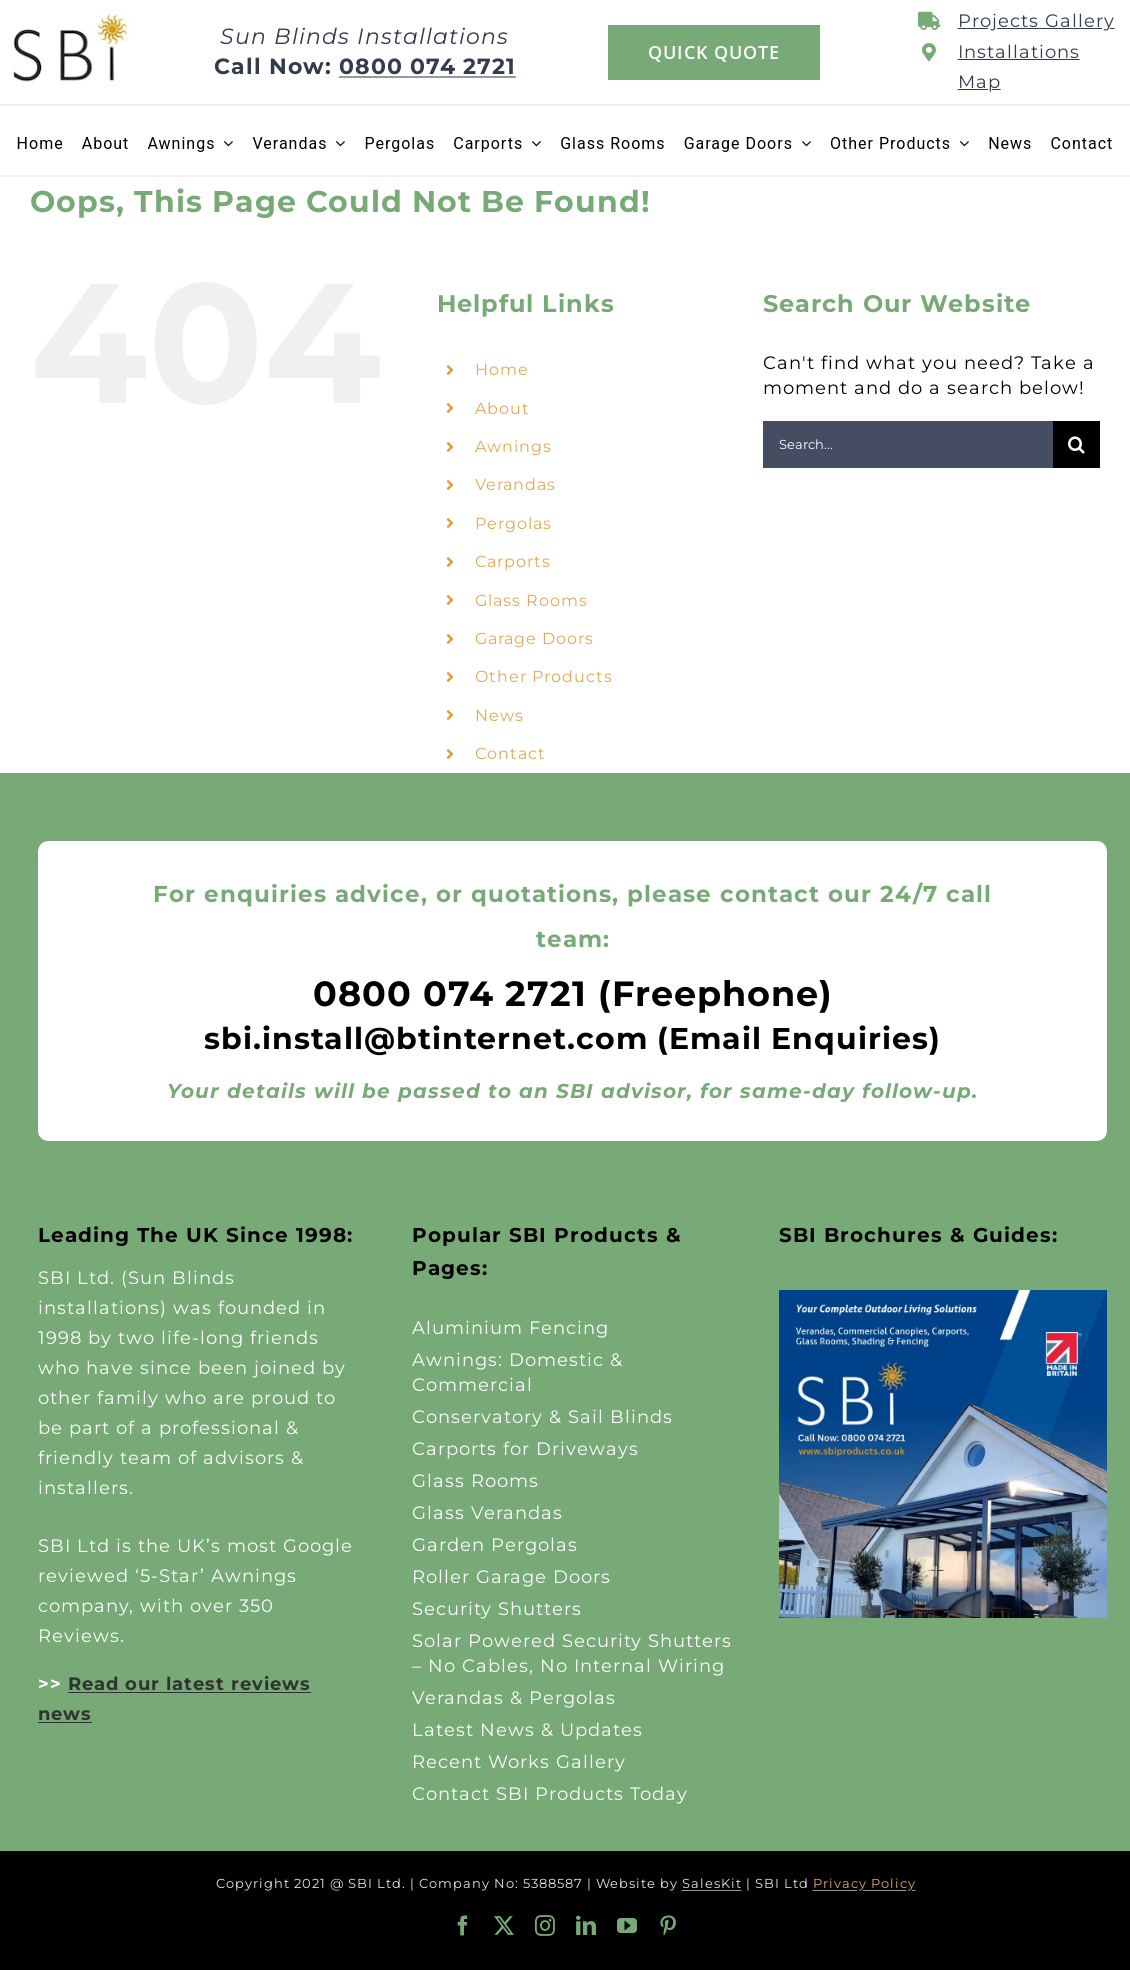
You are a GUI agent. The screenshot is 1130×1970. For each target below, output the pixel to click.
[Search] (1076, 444)
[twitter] (504, 1926)
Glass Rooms (531, 600)
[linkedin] (586, 1926)
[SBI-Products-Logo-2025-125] (70, 20)
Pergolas (513, 523)
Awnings (513, 446)
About (502, 408)
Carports (513, 561)
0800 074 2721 (427, 66)
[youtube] (627, 1926)
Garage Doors (534, 638)
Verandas (515, 484)
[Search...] (908, 444)
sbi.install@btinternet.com (426, 1038)
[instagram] (545, 1926)
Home (502, 369)
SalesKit (712, 1883)
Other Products (544, 676)
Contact (510, 753)
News (499, 715)
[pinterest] (668, 1926)
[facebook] (463, 1926)
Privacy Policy (864, 1883)
